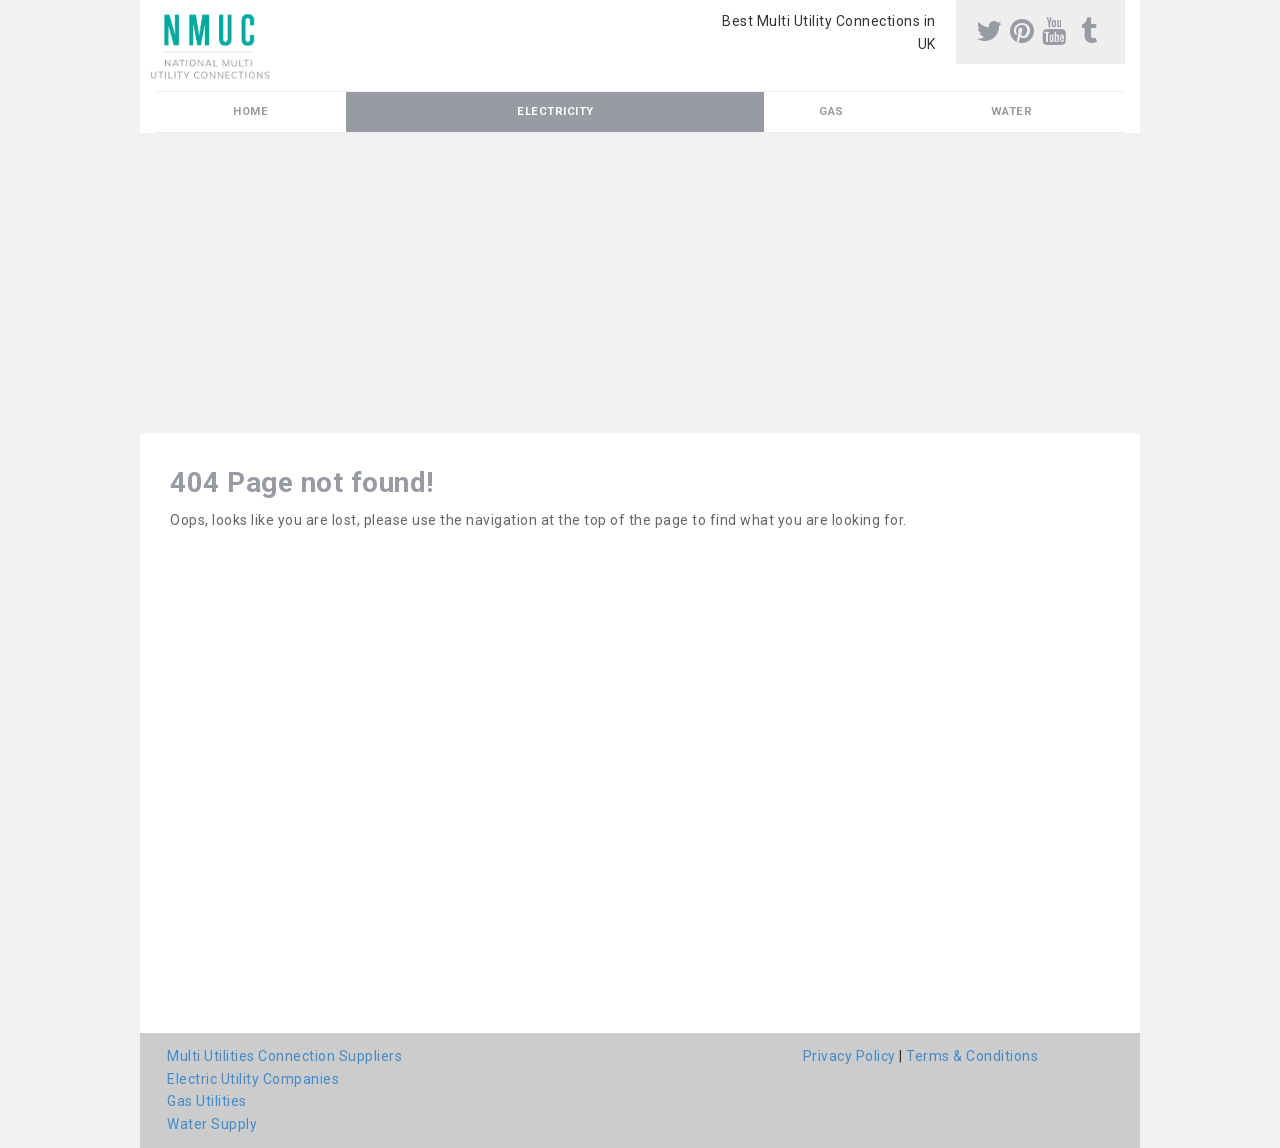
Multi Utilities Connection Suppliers (284, 1056)
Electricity (555, 111)
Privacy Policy (849, 1056)
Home (250, 111)
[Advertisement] (640, 283)
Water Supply (212, 1124)
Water (1012, 111)
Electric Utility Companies (253, 1079)
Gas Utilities (207, 1101)
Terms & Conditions (972, 1056)
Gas (831, 111)
